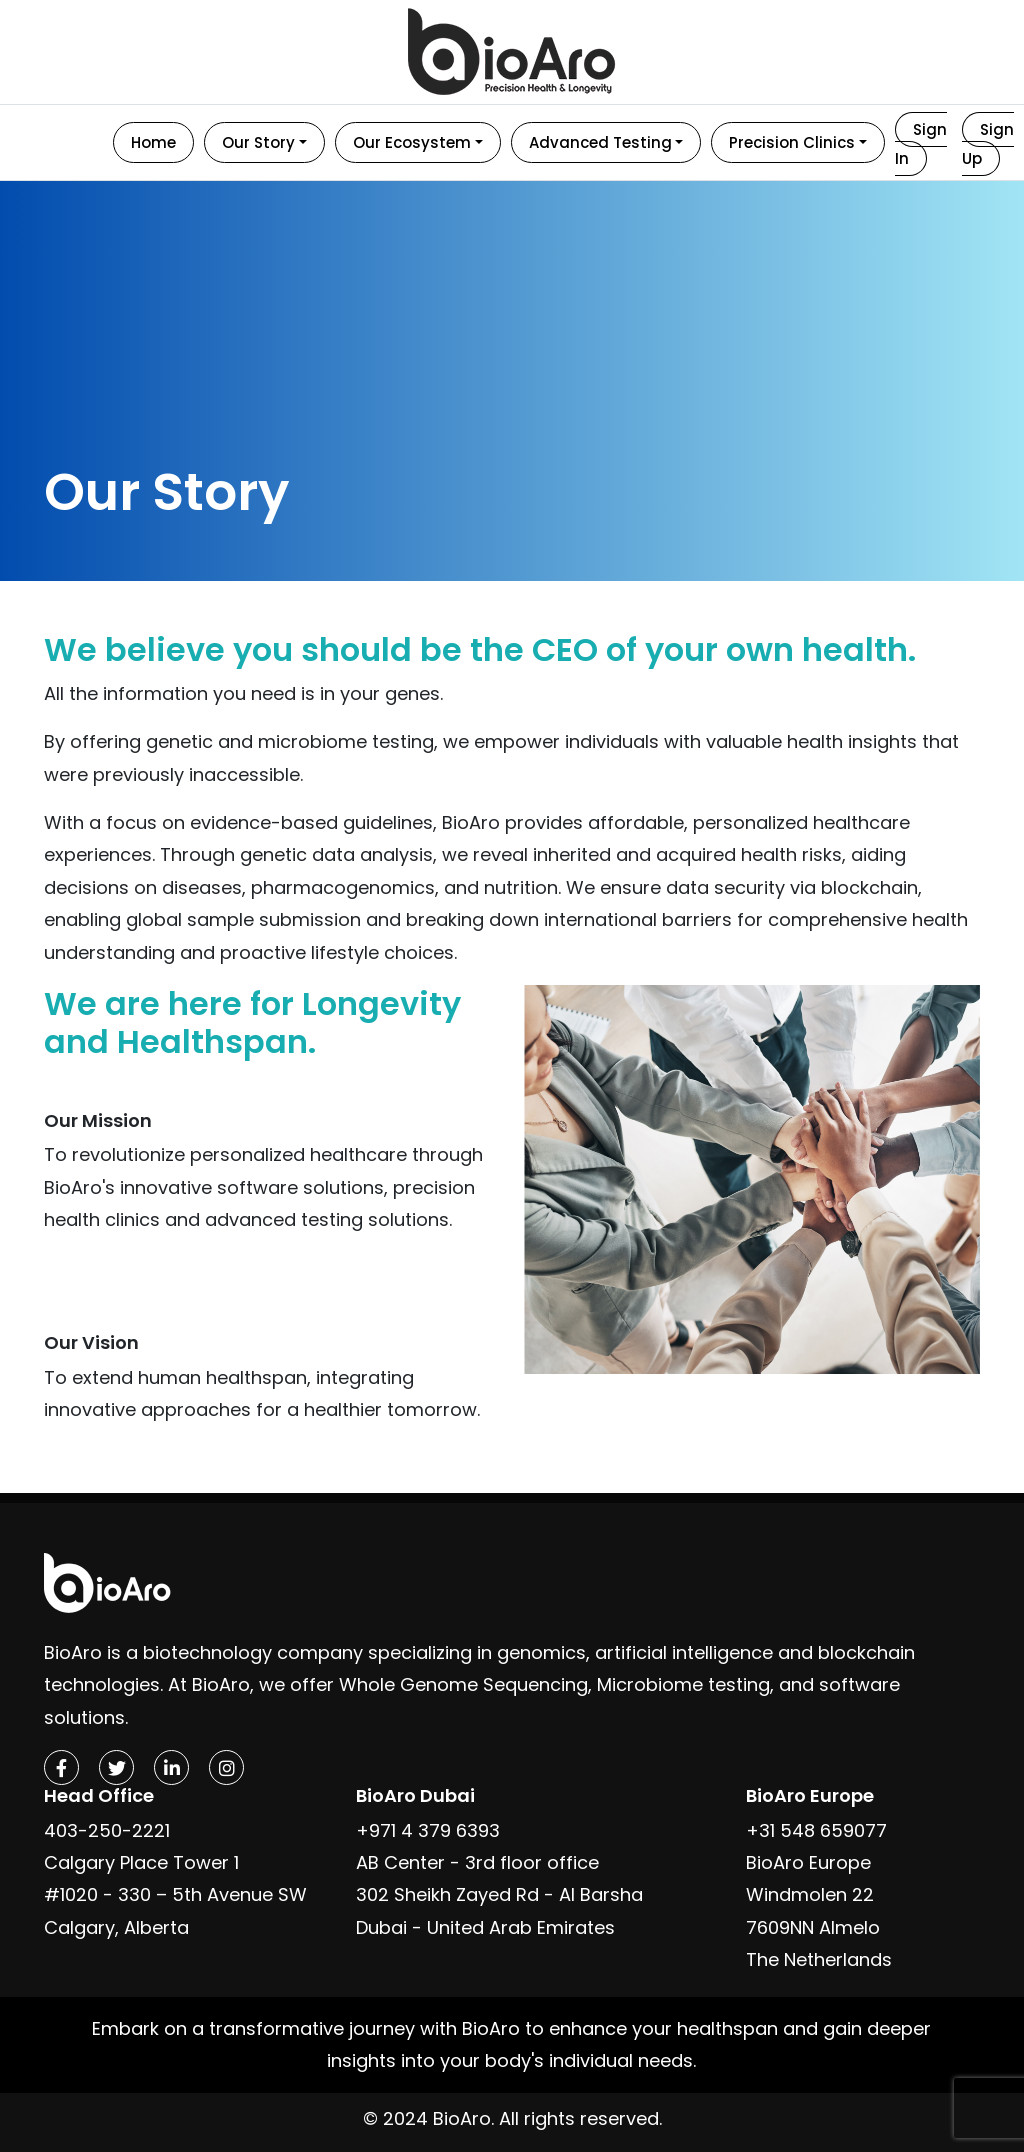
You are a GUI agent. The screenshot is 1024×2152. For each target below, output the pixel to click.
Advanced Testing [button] (600, 142)
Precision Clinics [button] (792, 142)
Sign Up (988, 144)
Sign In (921, 144)
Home (153, 142)
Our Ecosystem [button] (412, 142)
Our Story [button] (258, 142)
